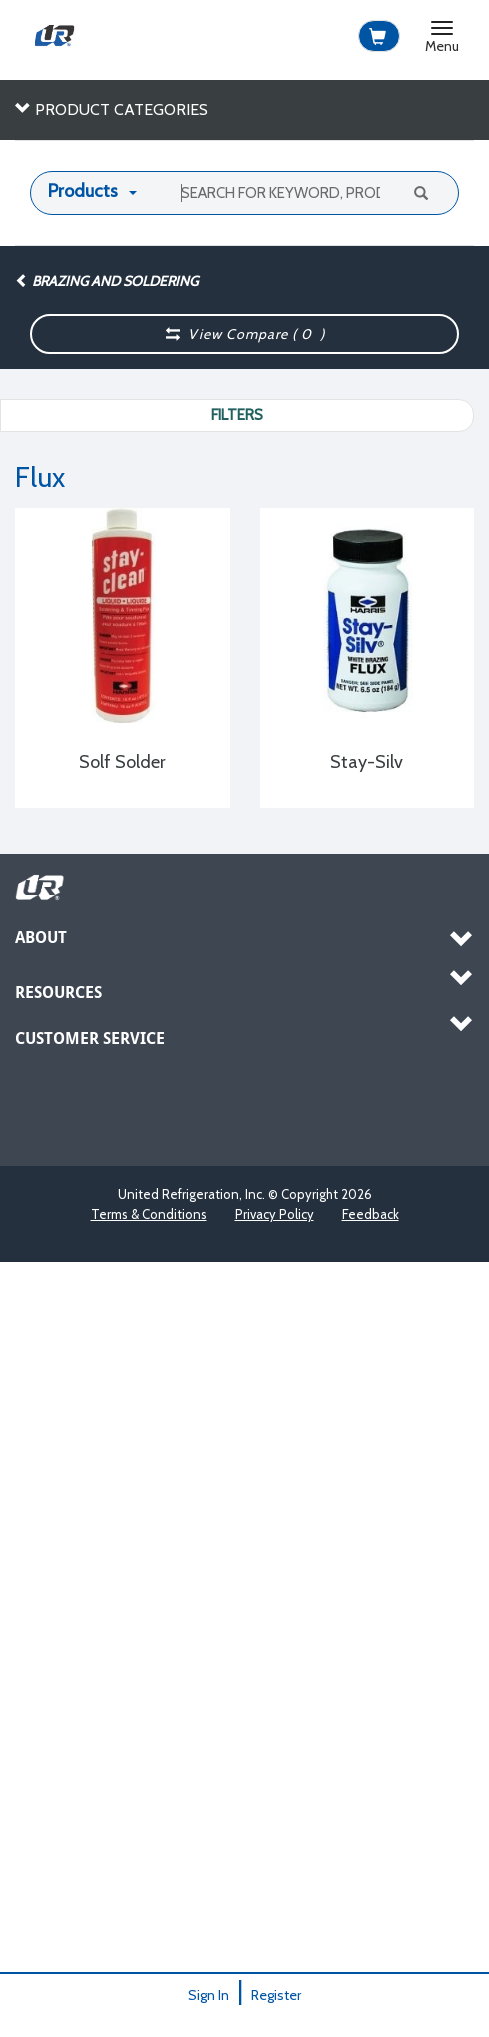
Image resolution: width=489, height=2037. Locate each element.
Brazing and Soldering (106, 281)
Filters (237, 415)
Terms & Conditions (149, 1214)
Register (276, 1995)
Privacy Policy (274, 1214)
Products (83, 191)
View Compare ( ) (245, 334)
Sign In (208, 1995)
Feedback (370, 1214)
